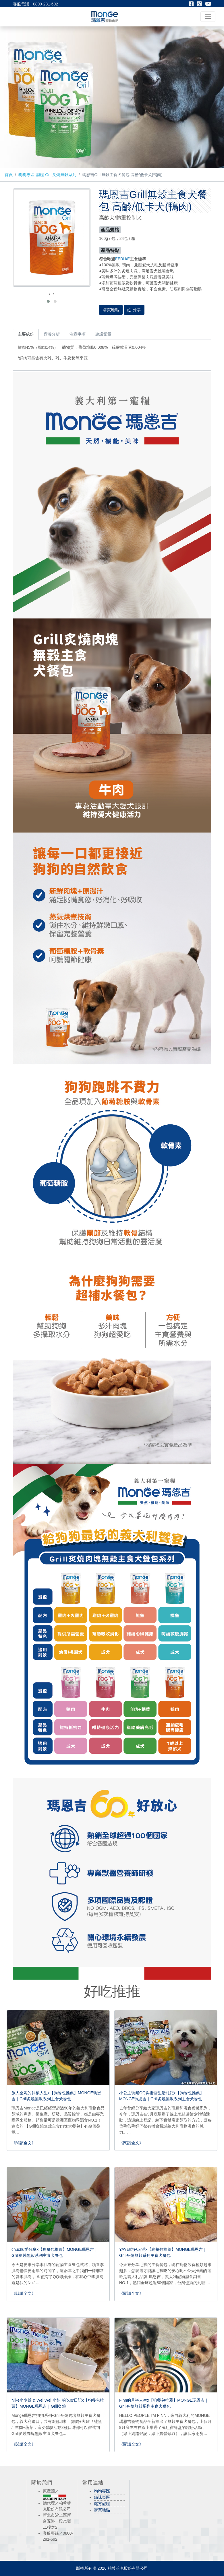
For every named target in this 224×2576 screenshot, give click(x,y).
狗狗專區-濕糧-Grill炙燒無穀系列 (47, 174)
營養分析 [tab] (52, 334)
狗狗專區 (102, 2491)
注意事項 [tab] (77, 334)
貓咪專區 (102, 2497)
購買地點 (102, 2510)
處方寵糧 (102, 2503)
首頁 (9, 174)
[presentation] (49, 294)
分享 (134, 309)
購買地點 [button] (111, 309)
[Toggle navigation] (207, 16)
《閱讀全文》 (23, 2142)
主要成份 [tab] (26, 334)
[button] (48, 301)
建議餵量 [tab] (103, 334)
